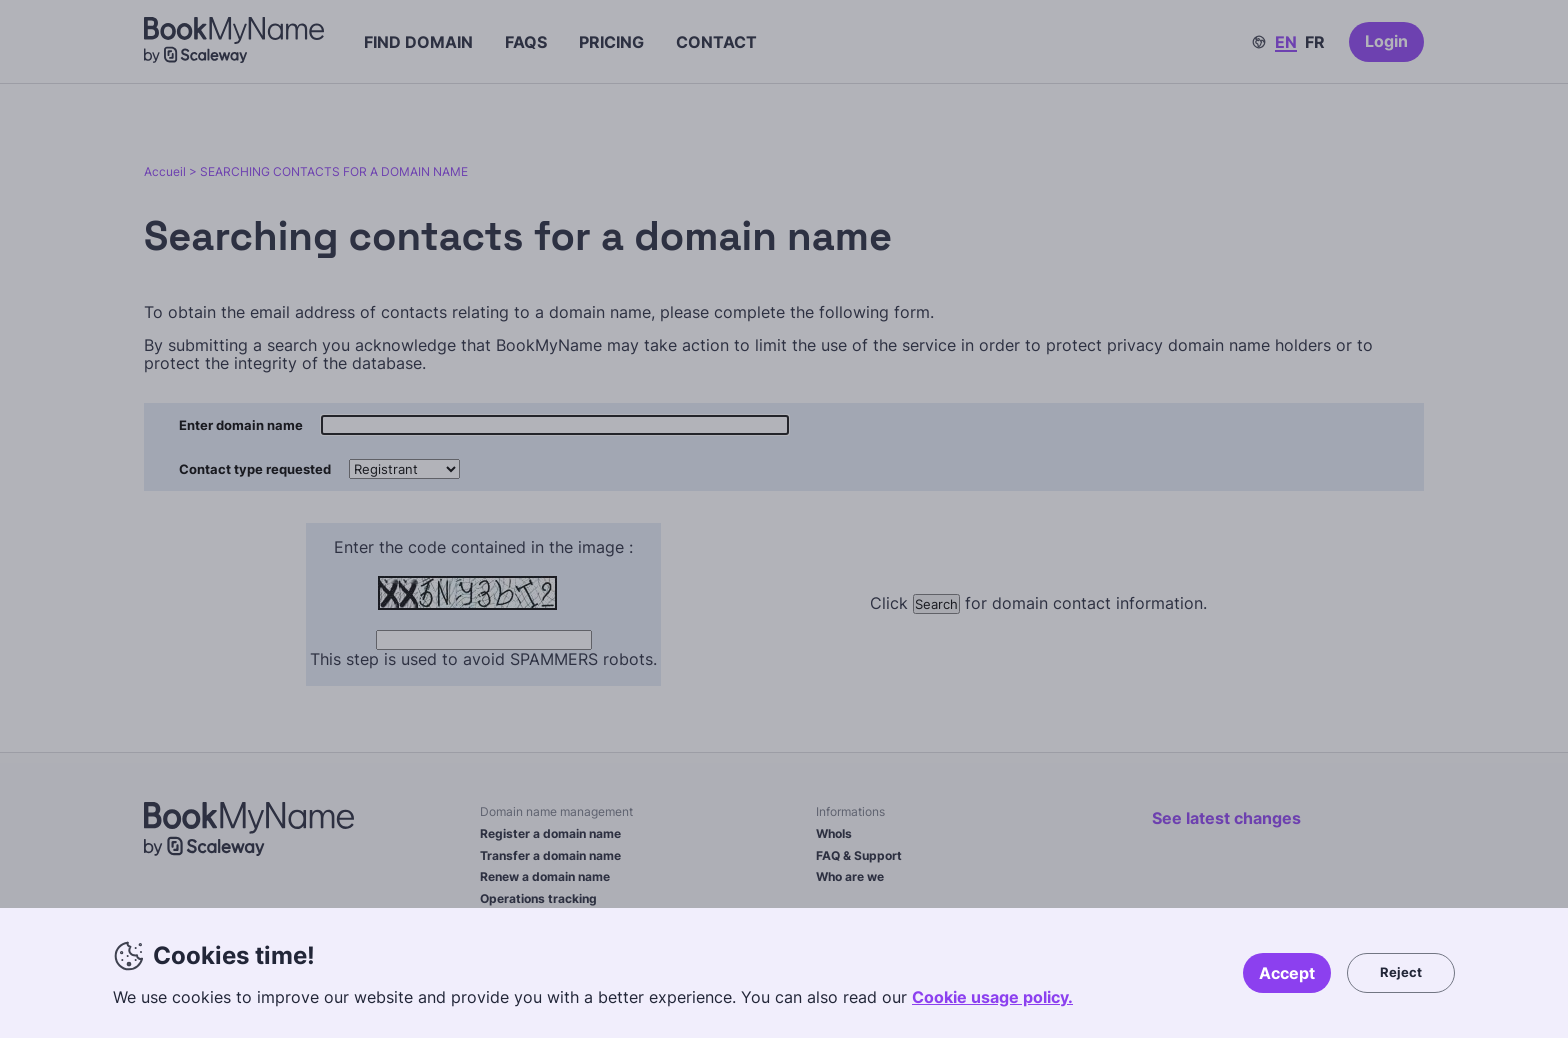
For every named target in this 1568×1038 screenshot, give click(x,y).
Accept (1287, 973)
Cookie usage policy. (992, 997)
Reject (1401, 972)
